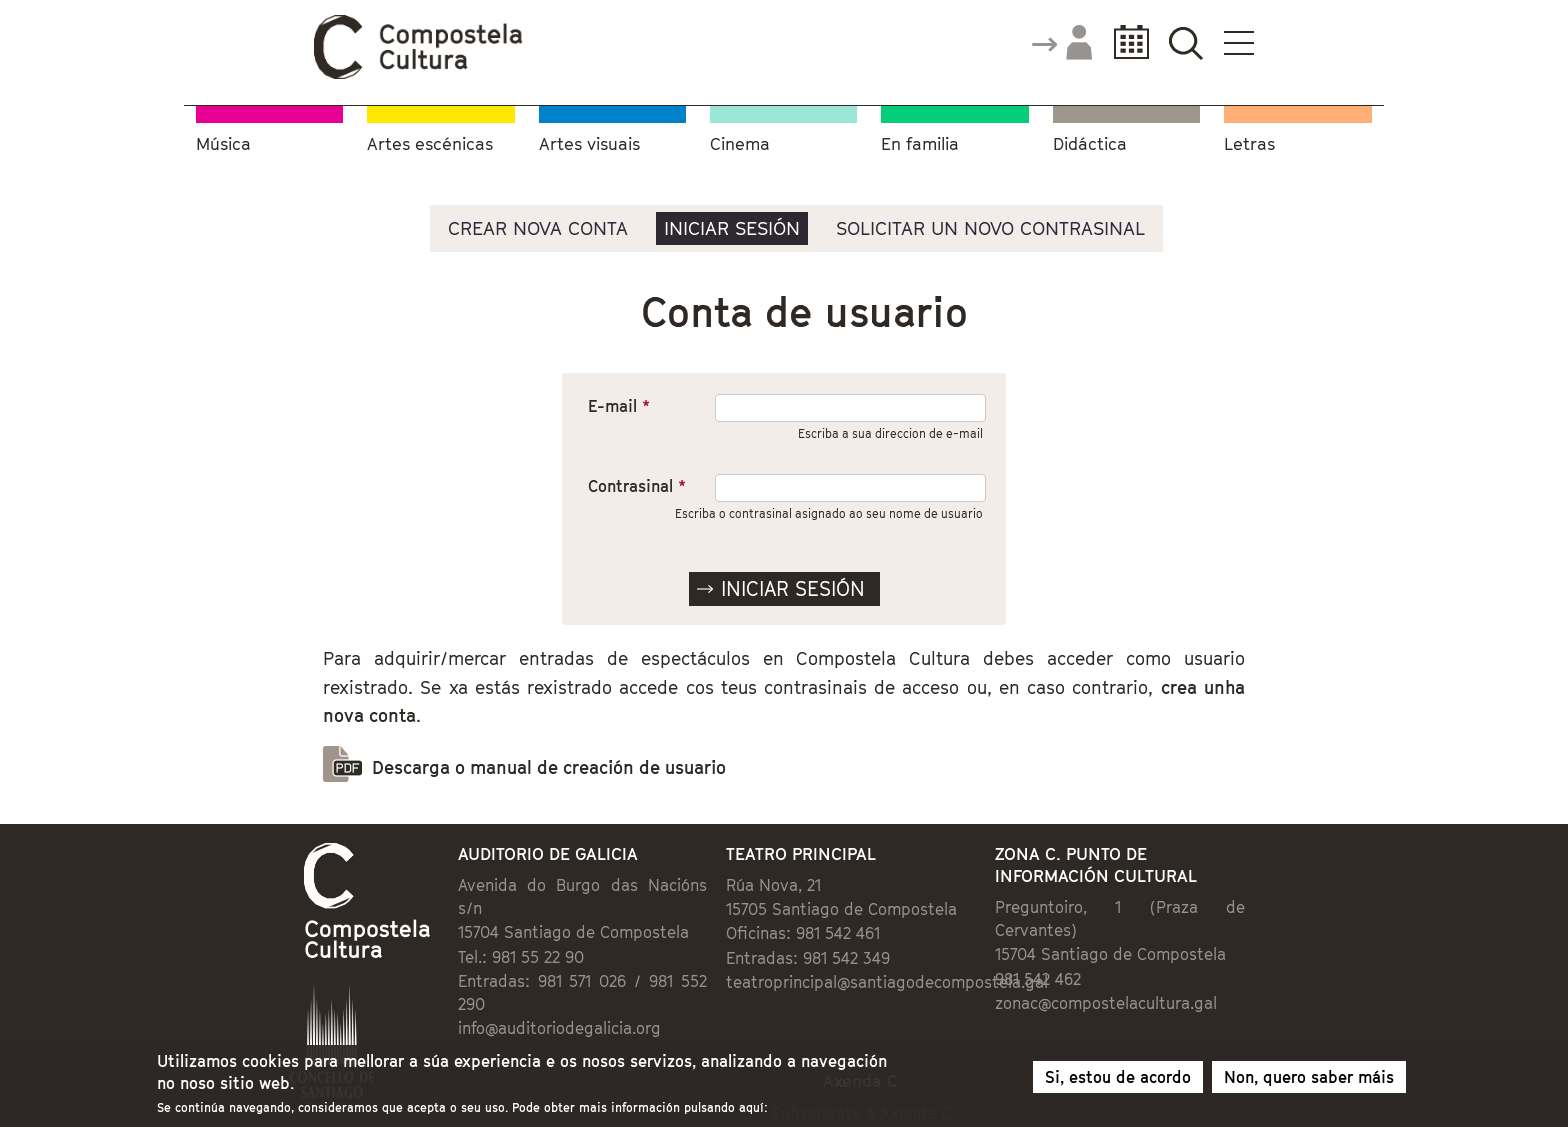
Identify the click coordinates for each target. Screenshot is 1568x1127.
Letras (1249, 144)
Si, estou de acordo (1118, 1079)
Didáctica (1090, 144)
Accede (1061, 44)
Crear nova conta (538, 228)
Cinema (740, 144)
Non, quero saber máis (1309, 1079)
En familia (920, 144)
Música (223, 144)
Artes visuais (589, 144)
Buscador (1185, 42)
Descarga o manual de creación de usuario (549, 767)
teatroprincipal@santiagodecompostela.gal (887, 982)
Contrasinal (637, 486)
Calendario (1125, 42)
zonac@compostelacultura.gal (1106, 1003)
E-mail (619, 406)
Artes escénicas (430, 144)
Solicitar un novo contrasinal (990, 228)
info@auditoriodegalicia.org (559, 1028)
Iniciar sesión (732, 228)
